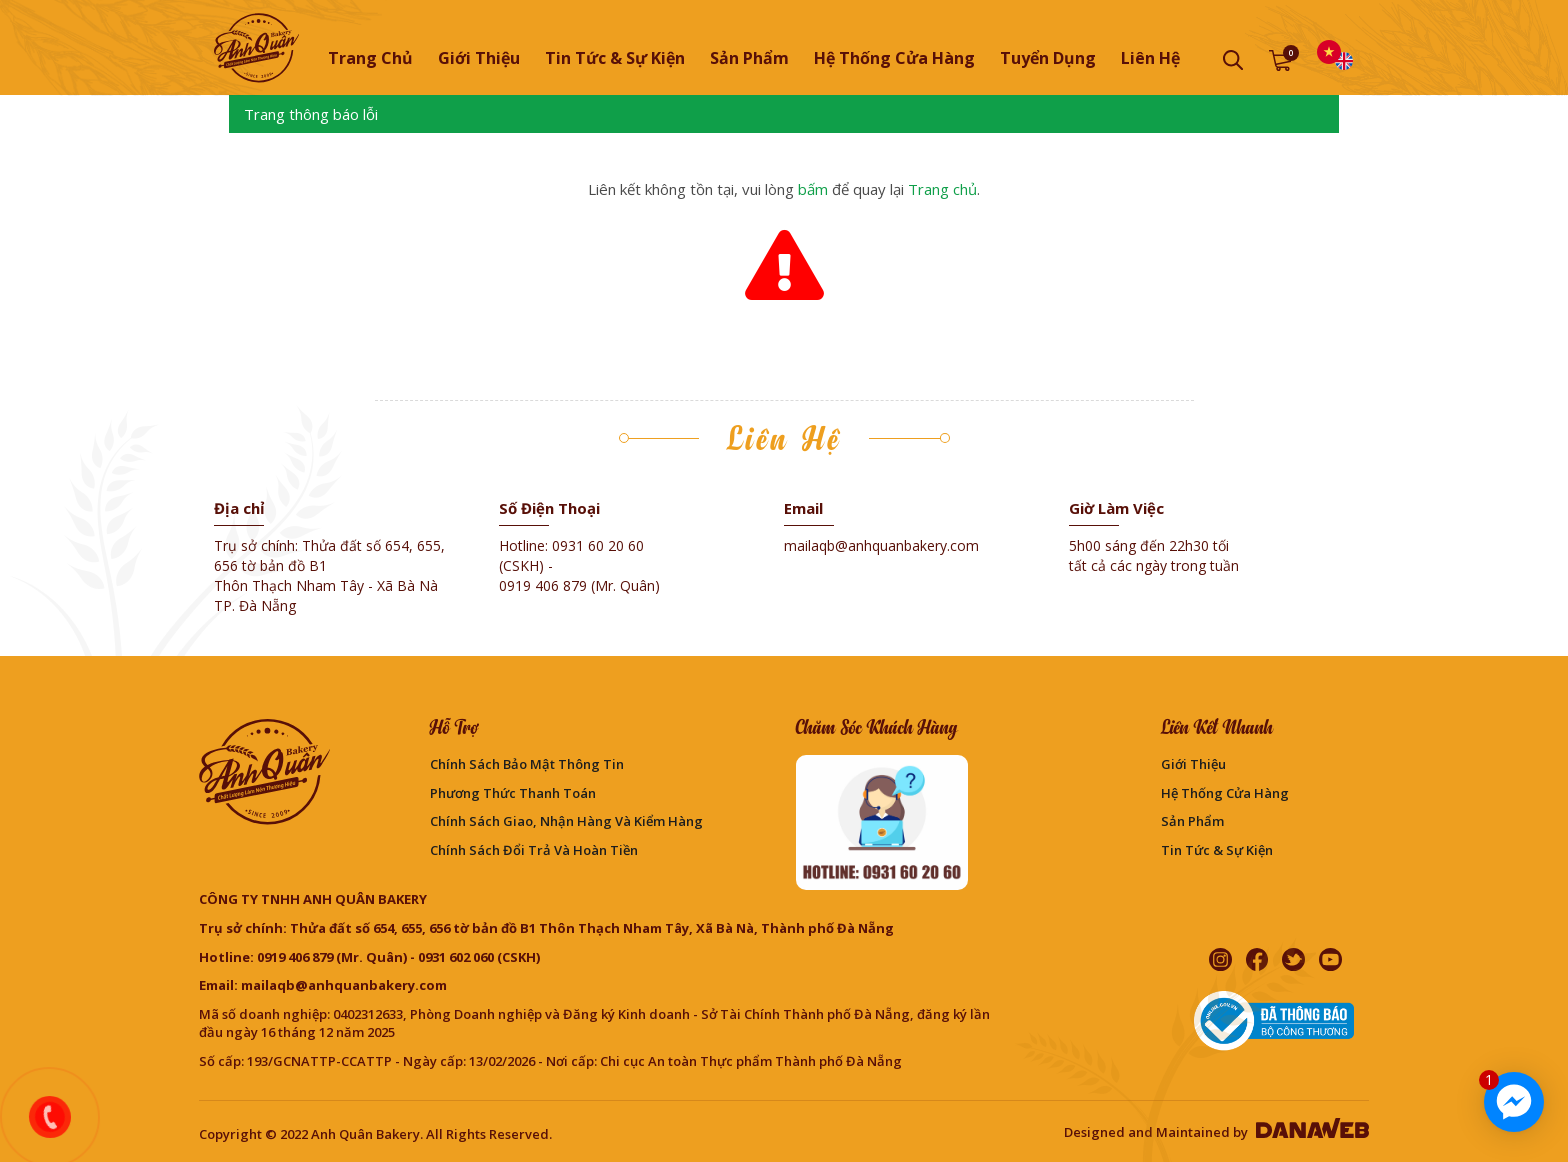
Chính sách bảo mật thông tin (527, 764)
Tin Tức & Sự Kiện (1217, 850)
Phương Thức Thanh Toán (513, 793)
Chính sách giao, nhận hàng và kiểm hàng (566, 821)
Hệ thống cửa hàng (1225, 793)
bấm (813, 189)
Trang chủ (370, 58)
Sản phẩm (1192, 821)
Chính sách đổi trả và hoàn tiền (534, 850)
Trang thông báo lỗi (311, 114)
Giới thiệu (1193, 764)
